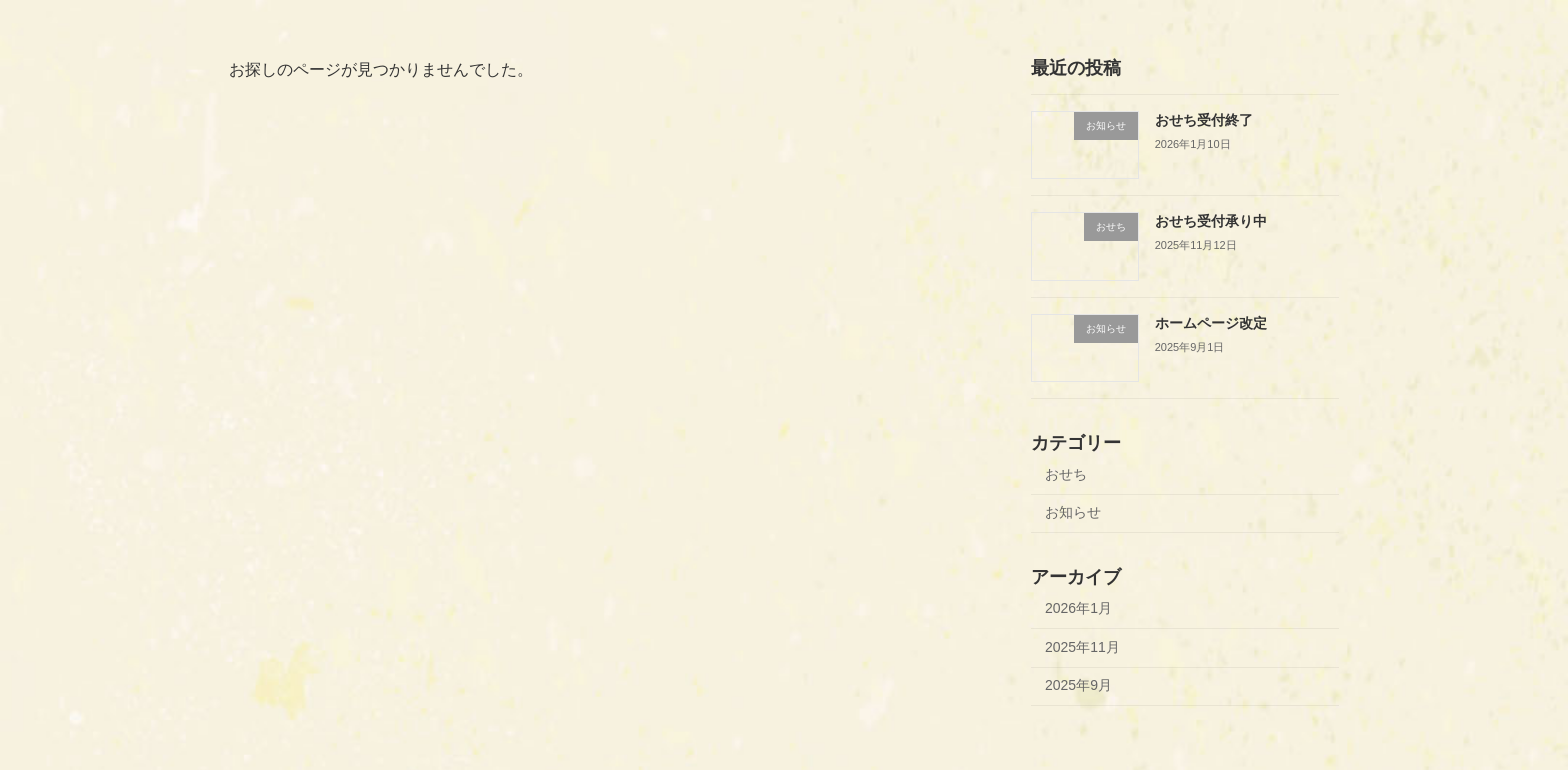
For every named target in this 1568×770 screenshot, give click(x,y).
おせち (1066, 474)
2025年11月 (1082, 647)
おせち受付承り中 (1211, 221)
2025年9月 (1078, 685)
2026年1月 (1078, 608)
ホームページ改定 (1211, 323)
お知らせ (1073, 512)
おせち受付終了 (1204, 120)
